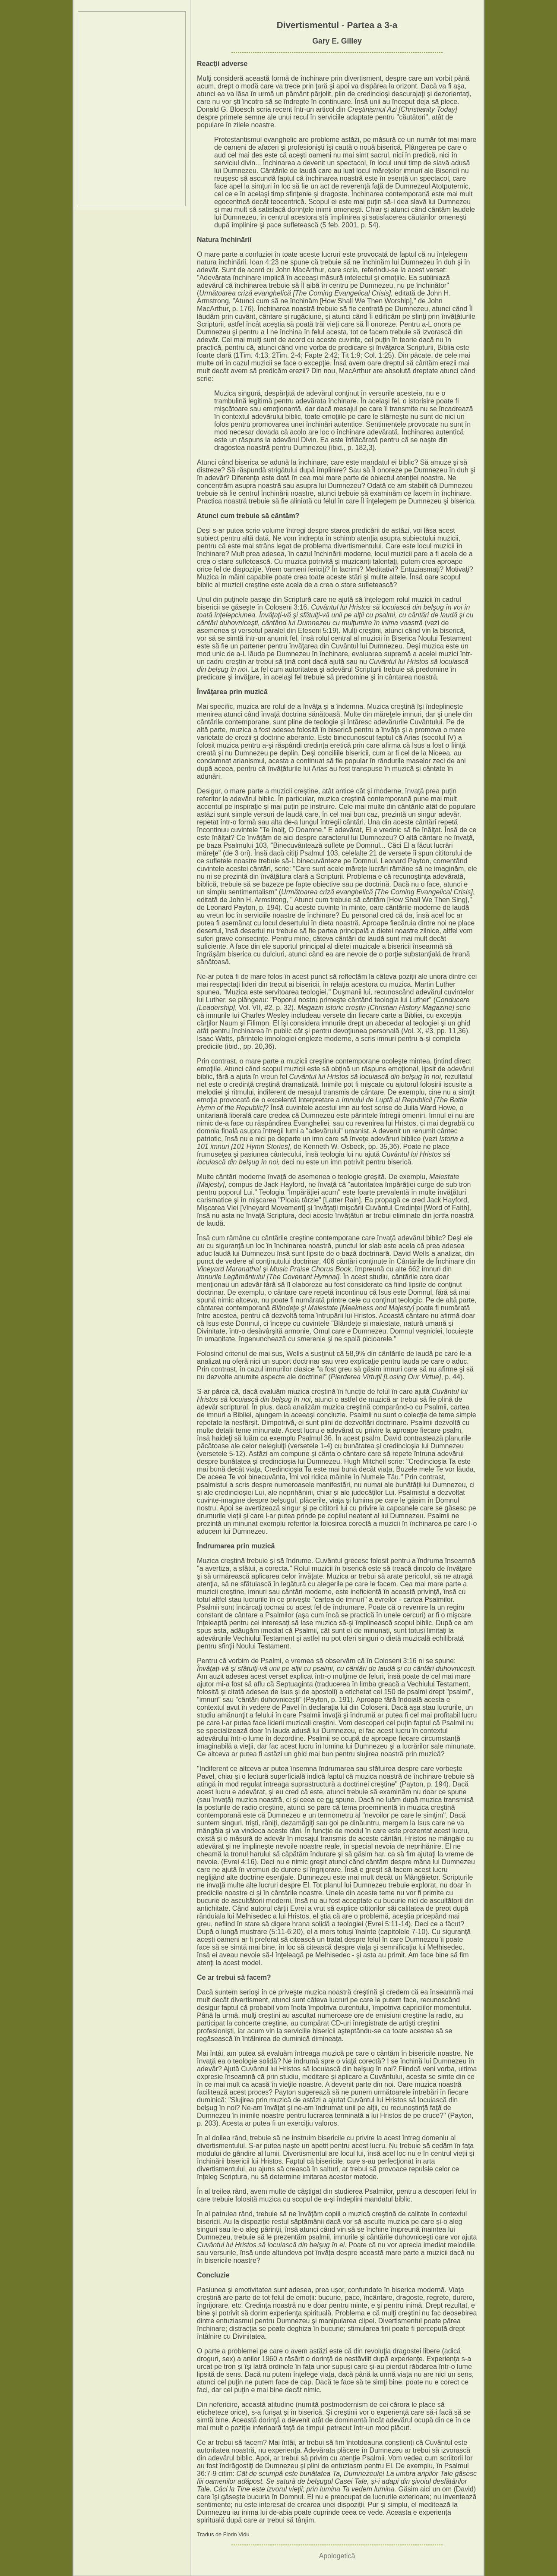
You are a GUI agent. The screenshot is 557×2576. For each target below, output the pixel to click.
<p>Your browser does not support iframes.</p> (132, 108)
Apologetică (337, 2556)
